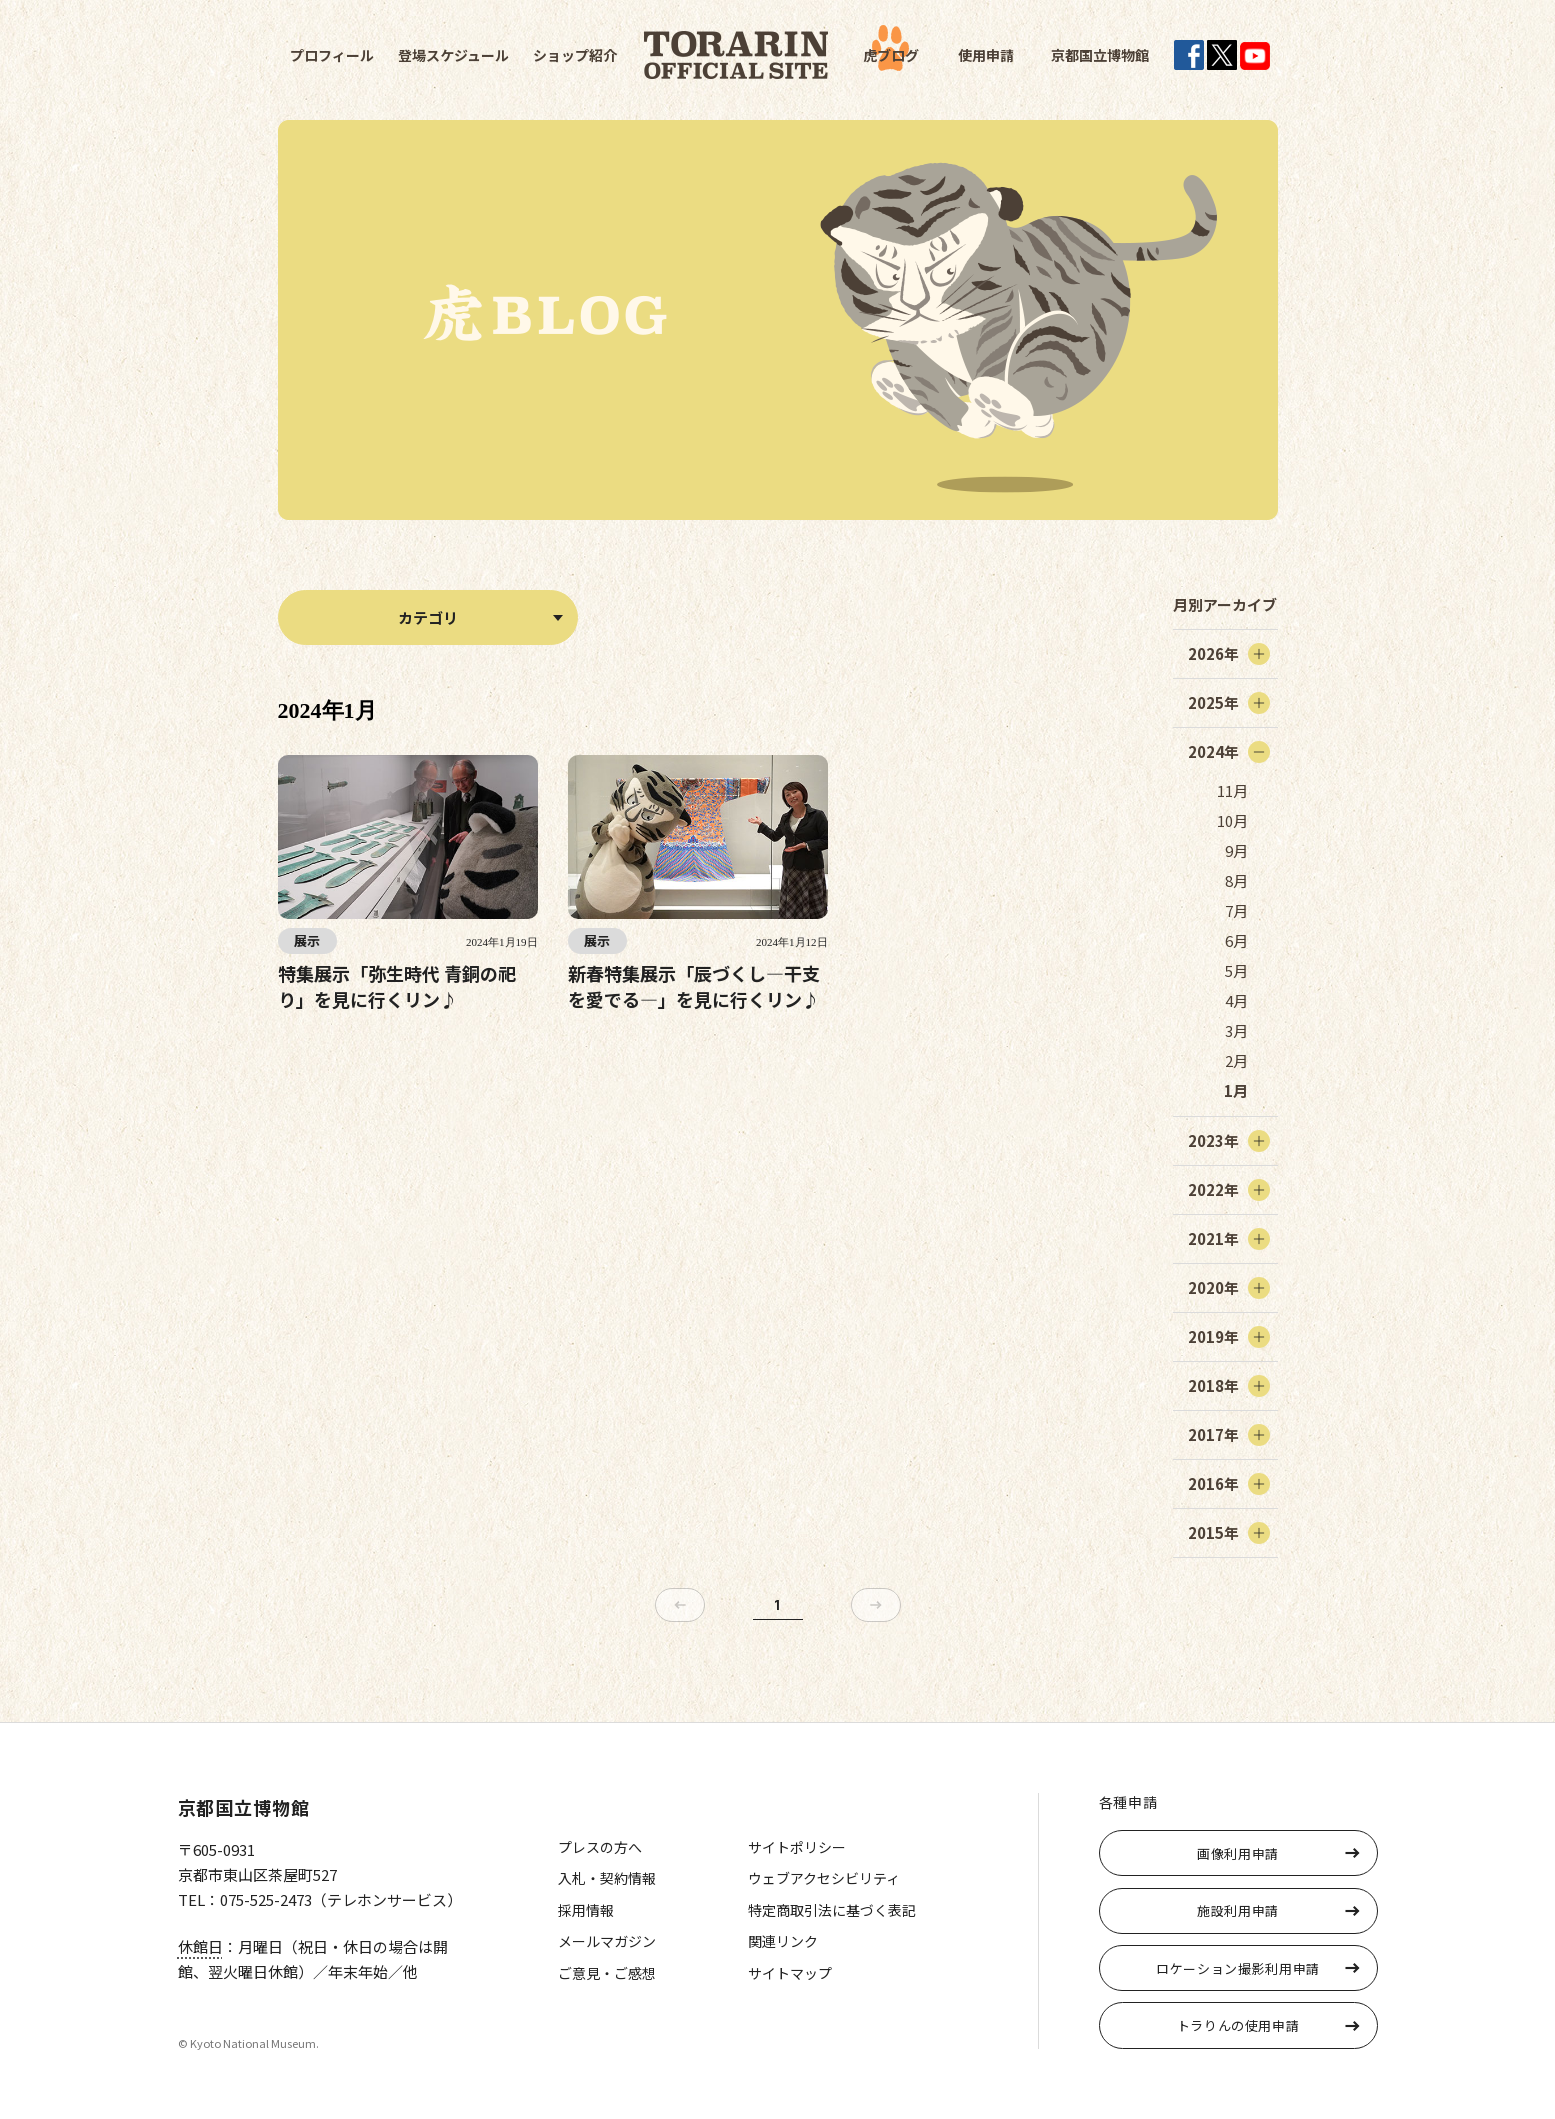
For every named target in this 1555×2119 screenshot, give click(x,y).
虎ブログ (891, 55)
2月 (1236, 1060)
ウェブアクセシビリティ (824, 1878)
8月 (1236, 880)
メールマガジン (607, 1941)
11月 (1232, 790)
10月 (1232, 820)
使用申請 (986, 55)
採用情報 (586, 1910)
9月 (1236, 850)
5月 (1236, 970)
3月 (1236, 1030)
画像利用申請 (1238, 1853)
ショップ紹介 (575, 55)
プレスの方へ (600, 1847)
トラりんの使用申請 (1238, 2025)
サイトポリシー (797, 1847)
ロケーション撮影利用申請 (1238, 1968)
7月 (1236, 910)
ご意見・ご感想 (607, 1973)
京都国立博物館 (1100, 55)
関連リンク (783, 1941)
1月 (1236, 1090)
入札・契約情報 (607, 1878)
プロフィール (332, 55)
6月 (1236, 940)
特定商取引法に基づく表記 (832, 1910)
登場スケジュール (453, 55)
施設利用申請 (1238, 1910)
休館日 (200, 1946)
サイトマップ (790, 1973)
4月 (1236, 1000)
